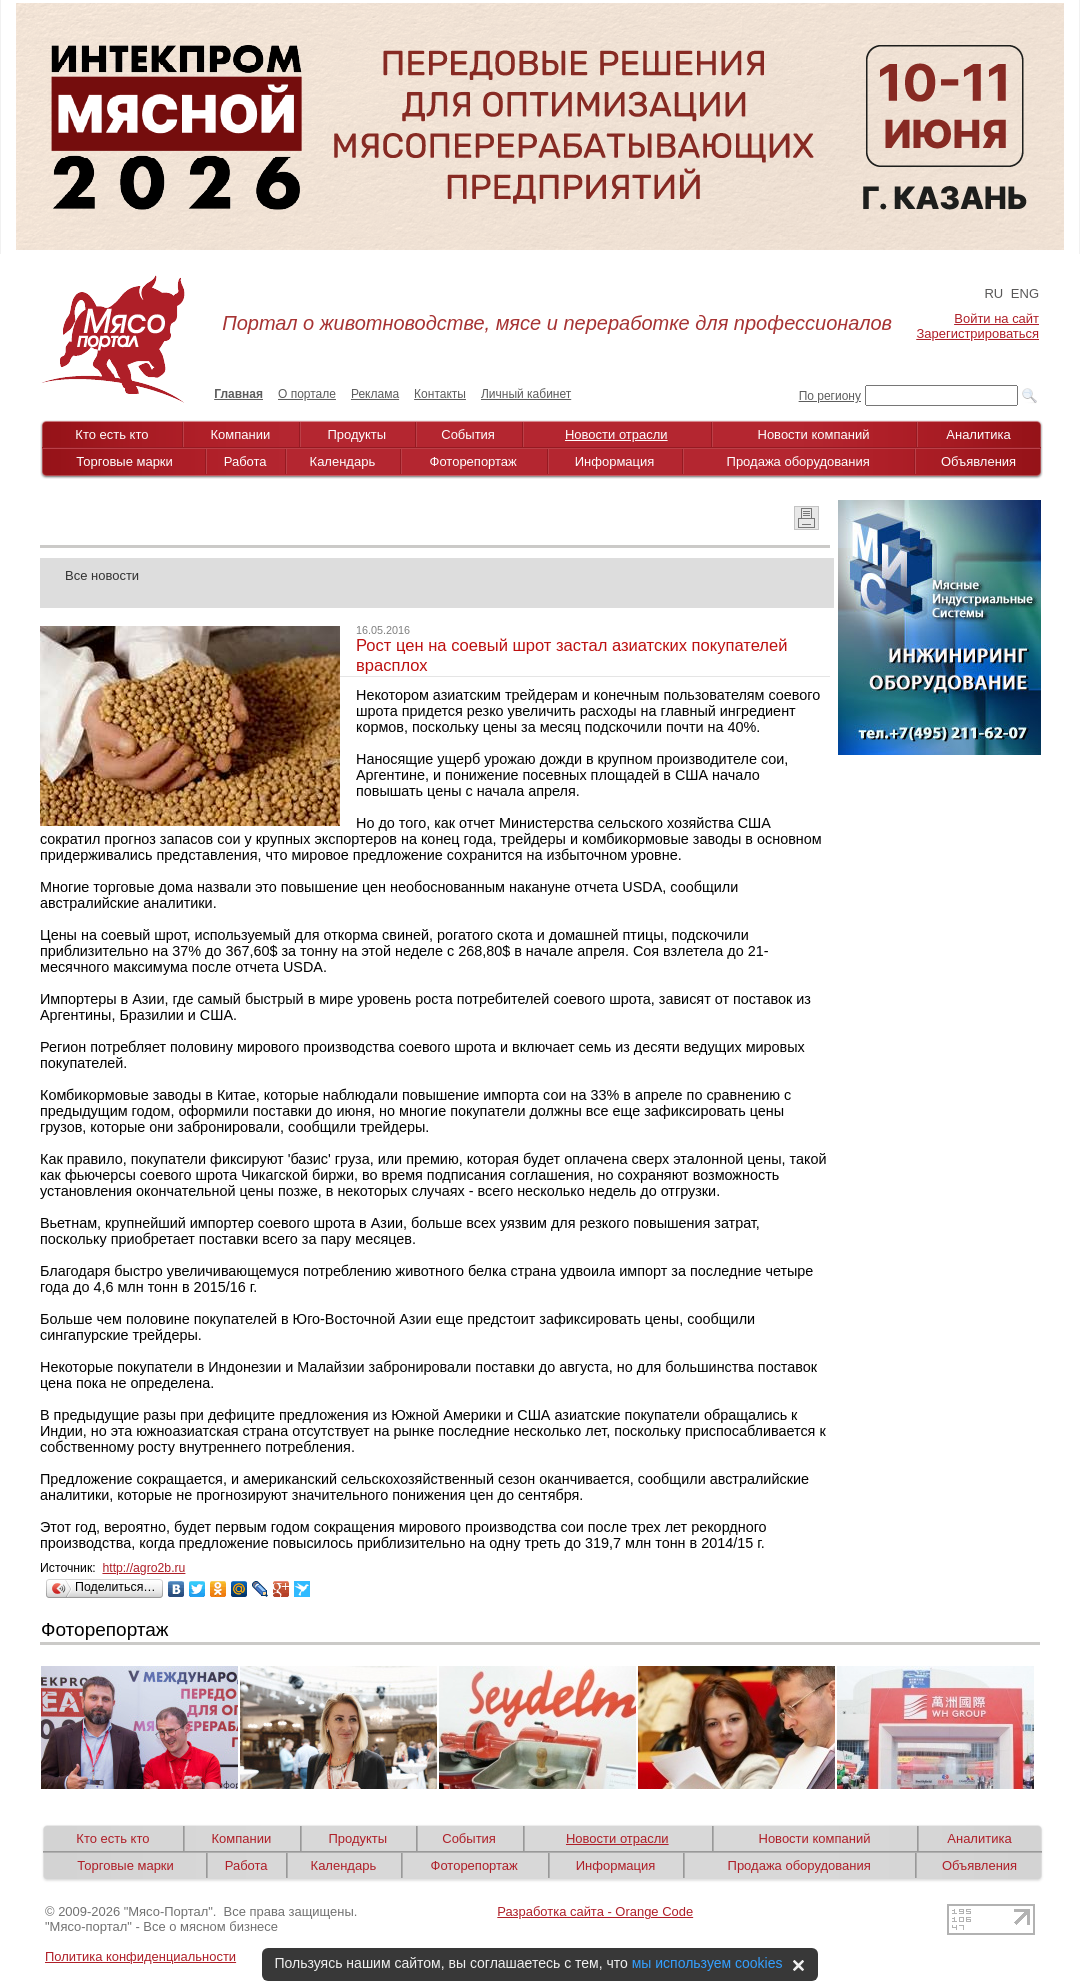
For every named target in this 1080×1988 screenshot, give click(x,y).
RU (993, 293)
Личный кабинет (526, 394)
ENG (1025, 293)
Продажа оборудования (798, 461)
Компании (241, 434)
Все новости (102, 575)
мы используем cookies (707, 1963)
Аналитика (978, 434)
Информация (615, 461)
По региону (830, 396)
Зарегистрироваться (978, 333)
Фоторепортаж (473, 461)
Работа (245, 461)
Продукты (356, 434)
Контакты (440, 394)
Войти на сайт (996, 318)
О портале (307, 394)
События (468, 434)
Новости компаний (814, 434)
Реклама (375, 394)
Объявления (978, 461)
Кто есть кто (111, 434)
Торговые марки (124, 461)
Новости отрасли (616, 434)
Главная (238, 394)
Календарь (343, 461)
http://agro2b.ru (143, 1568)
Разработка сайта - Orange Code (595, 1911)
